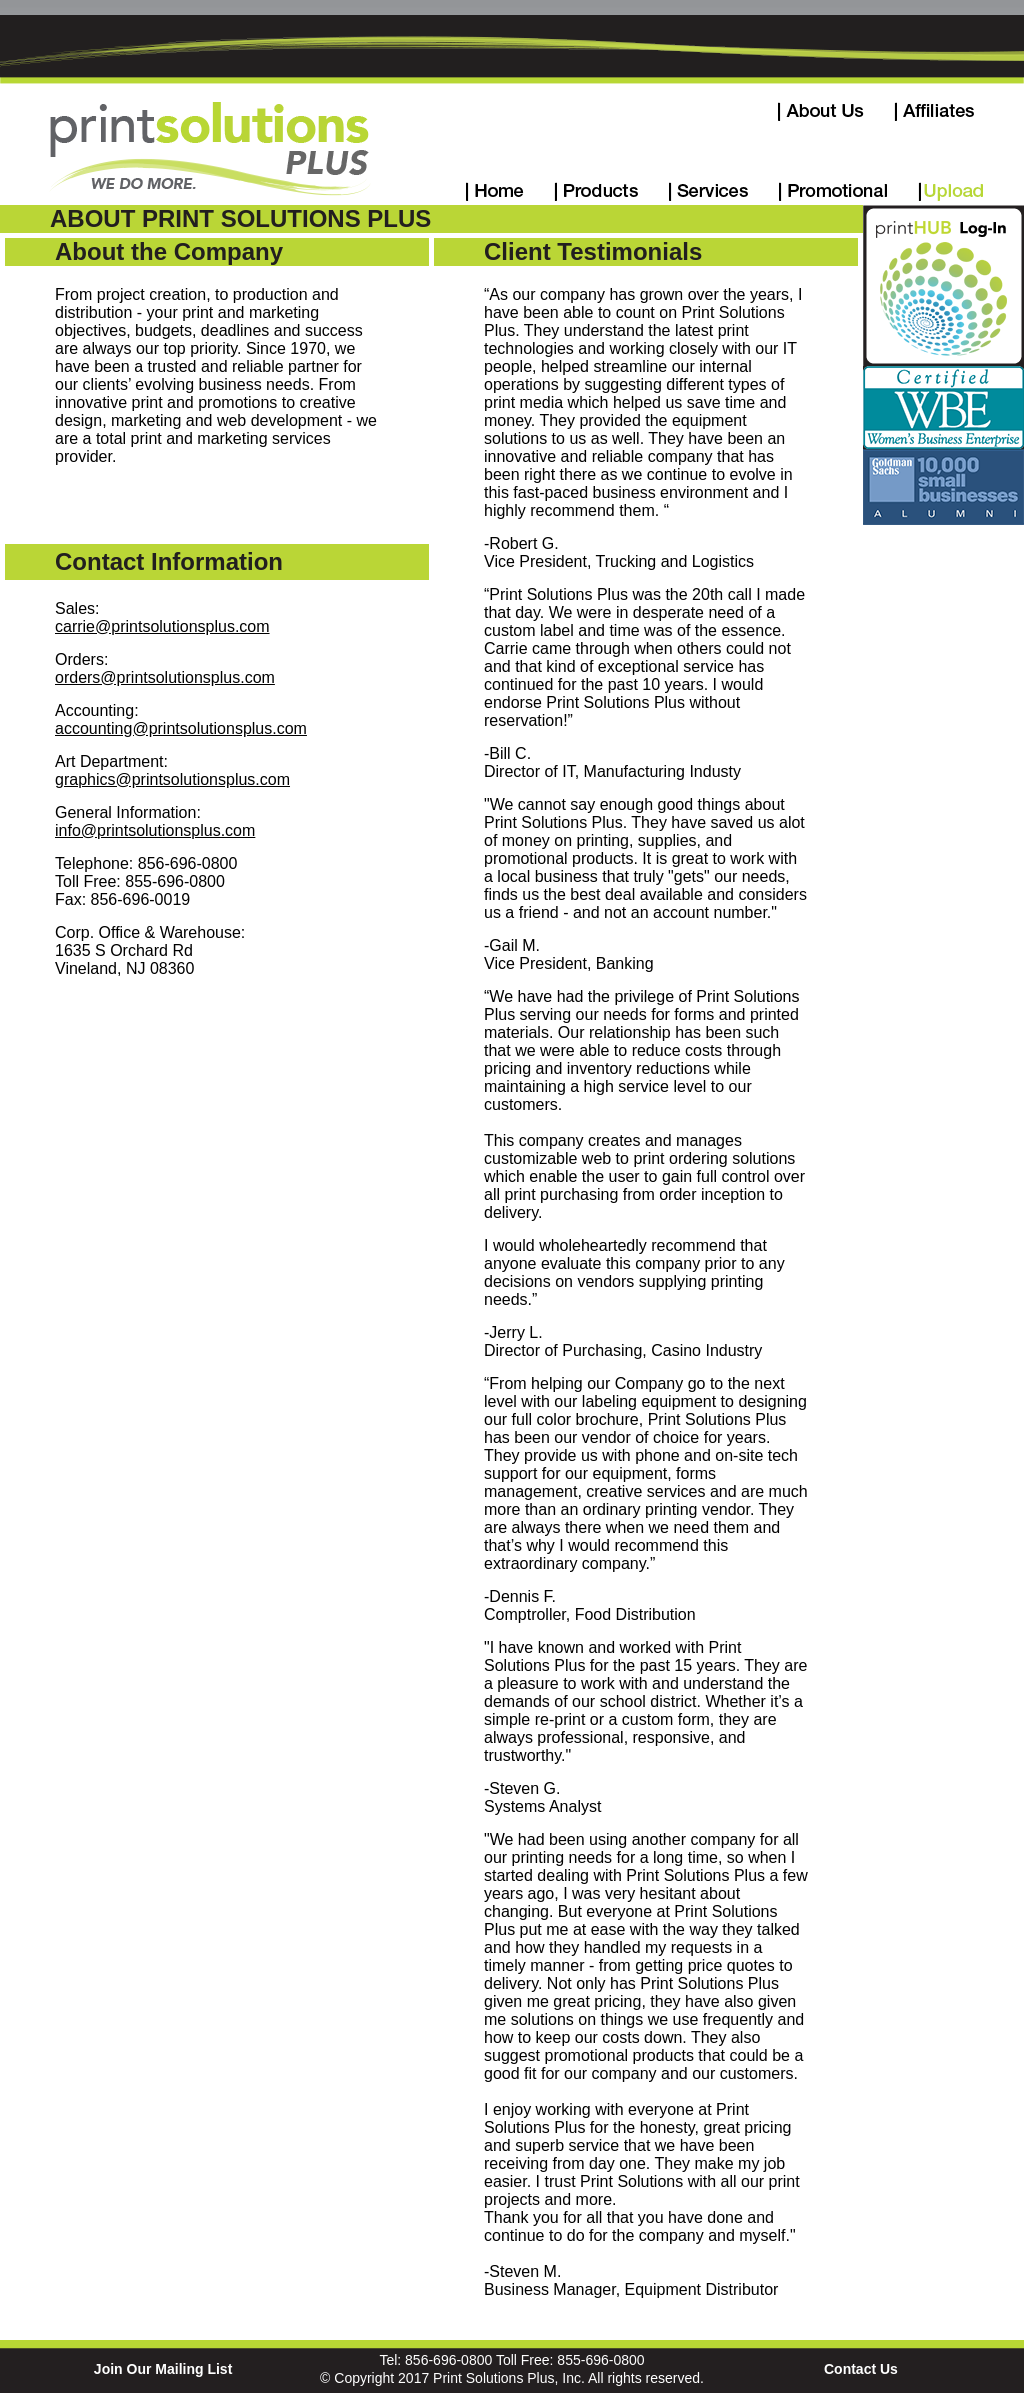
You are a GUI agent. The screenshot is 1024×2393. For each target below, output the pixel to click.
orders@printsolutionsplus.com (165, 677)
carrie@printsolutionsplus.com (162, 626)
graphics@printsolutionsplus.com (172, 779)
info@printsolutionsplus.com (155, 830)
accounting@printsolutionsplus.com (181, 728)
